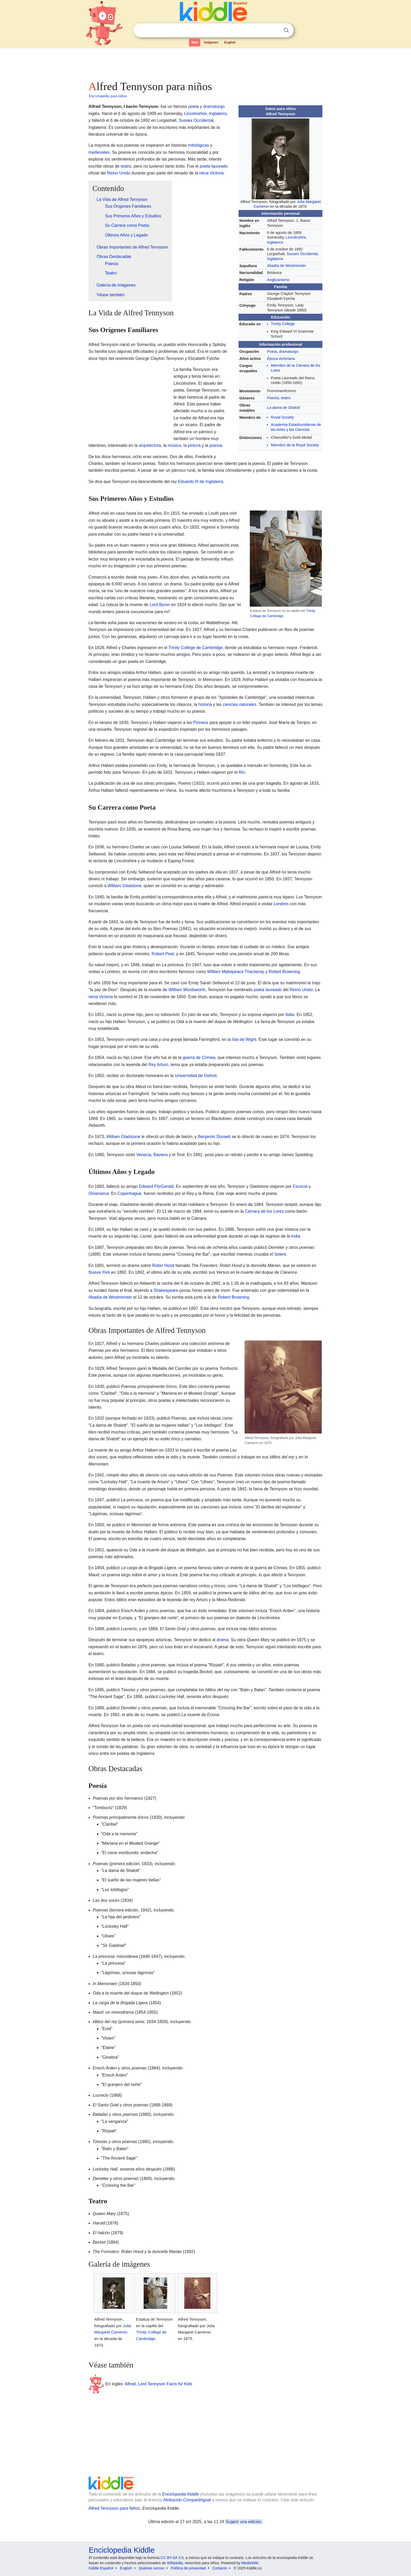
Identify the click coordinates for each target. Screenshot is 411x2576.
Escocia (300, 1186)
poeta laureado (214, 166)
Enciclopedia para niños (108, 96)
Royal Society (282, 417)
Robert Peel (163, 954)
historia (205, 704)
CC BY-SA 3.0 (172, 2558)
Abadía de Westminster (286, 265)
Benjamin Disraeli (214, 1136)
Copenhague (129, 1193)
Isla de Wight (244, 1039)
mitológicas (198, 145)
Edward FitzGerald (156, 1186)
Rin (242, 772)
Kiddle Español (101, 2568)
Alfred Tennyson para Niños (114, 2508)
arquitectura (150, 445)
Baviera (160, 1154)
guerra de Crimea (199, 1057)
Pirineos (200, 722)
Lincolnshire (296, 237)
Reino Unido (118, 173)
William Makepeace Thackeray (235, 971)
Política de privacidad (188, 2568)
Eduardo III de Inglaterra (200, 481)
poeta (193, 106)
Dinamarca (99, 1193)
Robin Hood (163, 1265)
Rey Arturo (158, 1064)
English (230, 42)
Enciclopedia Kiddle (180, 2494)
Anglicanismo (278, 280)
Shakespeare (166, 1290)
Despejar (275, 30)
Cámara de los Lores (264, 1211)
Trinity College (283, 324)
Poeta (272, 351)
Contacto (219, 2568)
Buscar (286, 30)
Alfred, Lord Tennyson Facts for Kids (158, 2384)
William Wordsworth (186, 989)
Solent (280, 1254)
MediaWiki (249, 2563)
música (174, 445)
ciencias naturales (239, 704)
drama (222, 1640)
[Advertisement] (205, 62)
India (295, 1236)
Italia (289, 1014)
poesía (215, 445)
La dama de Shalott (283, 407)
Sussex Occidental (302, 254)
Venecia (143, 1154)
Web (194, 42)
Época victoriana (281, 358)
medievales (99, 152)
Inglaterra (275, 242)
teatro (286, 398)
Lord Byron (160, 604)
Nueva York (99, 1272)
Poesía (273, 398)
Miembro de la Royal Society (295, 445)
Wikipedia (175, 2563)
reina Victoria (211, 173)
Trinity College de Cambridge (195, 647)
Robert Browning (284, 971)
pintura (194, 445)
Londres (281, 904)
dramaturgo (288, 351)
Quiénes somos (151, 2568)
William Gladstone (125, 885)
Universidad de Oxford (196, 1075)
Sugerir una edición (243, 2521)
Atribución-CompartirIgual (187, 2500)
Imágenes (211, 42)
